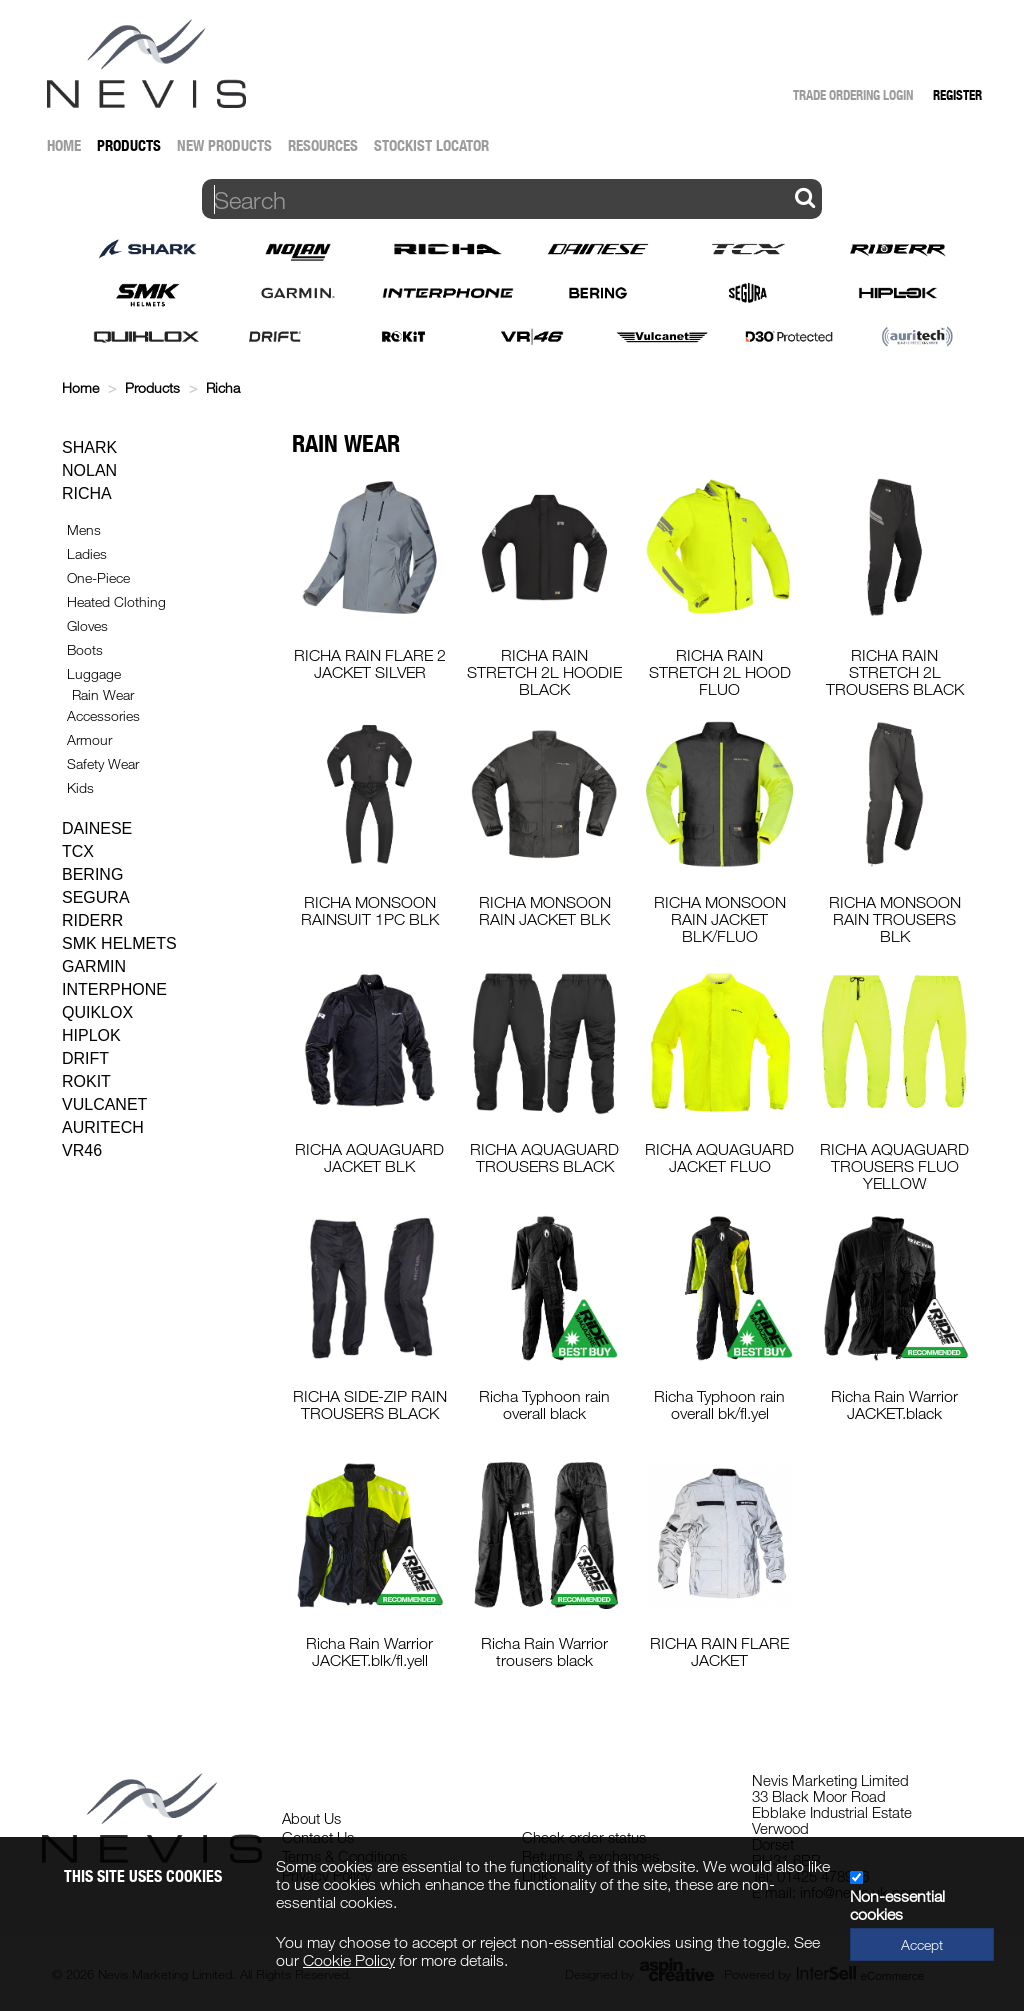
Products (129, 145)
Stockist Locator (431, 145)
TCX (78, 851)
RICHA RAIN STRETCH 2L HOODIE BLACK (544, 672)
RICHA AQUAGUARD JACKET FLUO (719, 1157)
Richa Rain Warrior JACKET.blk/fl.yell (369, 1651)
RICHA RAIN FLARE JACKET (719, 1651)
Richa (223, 387)
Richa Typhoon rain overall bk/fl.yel (719, 1404)
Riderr (92, 920)
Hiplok (91, 1035)
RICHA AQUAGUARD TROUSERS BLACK (544, 1157)
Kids (80, 787)
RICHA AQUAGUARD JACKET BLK (369, 1157)
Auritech (103, 1127)
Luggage (94, 673)
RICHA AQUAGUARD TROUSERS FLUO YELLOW (894, 1166)
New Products (224, 145)
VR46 (82, 1150)
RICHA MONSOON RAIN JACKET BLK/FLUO (720, 919)
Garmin (94, 966)
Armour (89, 739)
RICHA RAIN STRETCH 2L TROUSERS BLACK (895, 672)
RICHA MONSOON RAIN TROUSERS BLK (895, 919)
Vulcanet (104, 1104)
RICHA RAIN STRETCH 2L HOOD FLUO (720, 672)
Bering (92, 874)
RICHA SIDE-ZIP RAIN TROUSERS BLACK (370, 1404)
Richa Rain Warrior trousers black (544, 1651)
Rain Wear (103, 694)
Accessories (103, 715)
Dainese (97, 828)
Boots (85, 649)
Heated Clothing (116, 601)
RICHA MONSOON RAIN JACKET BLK (545, 910)
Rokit (86, 1081)
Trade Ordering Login (853, 95)
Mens (84, 529)
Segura (96, 897)
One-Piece (98, 577)
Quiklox (97, 1012)
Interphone (114, 989)
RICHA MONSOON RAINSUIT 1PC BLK (370, 910)
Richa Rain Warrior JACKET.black (894, 1404)
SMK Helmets (119, 943)
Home (64, 145)
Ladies (87, 553)
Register (957, 95)
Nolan (89, 470)
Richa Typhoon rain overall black (544, 1404)
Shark (89, 447)
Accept (922, 1944)
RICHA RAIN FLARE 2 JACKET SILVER (370, 663)
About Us (311, 1818)
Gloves (87, 625)
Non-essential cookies (897, 1905)
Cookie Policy (349, 1960)
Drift (85, 1058)
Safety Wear (103, 763)
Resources (323, 145)
